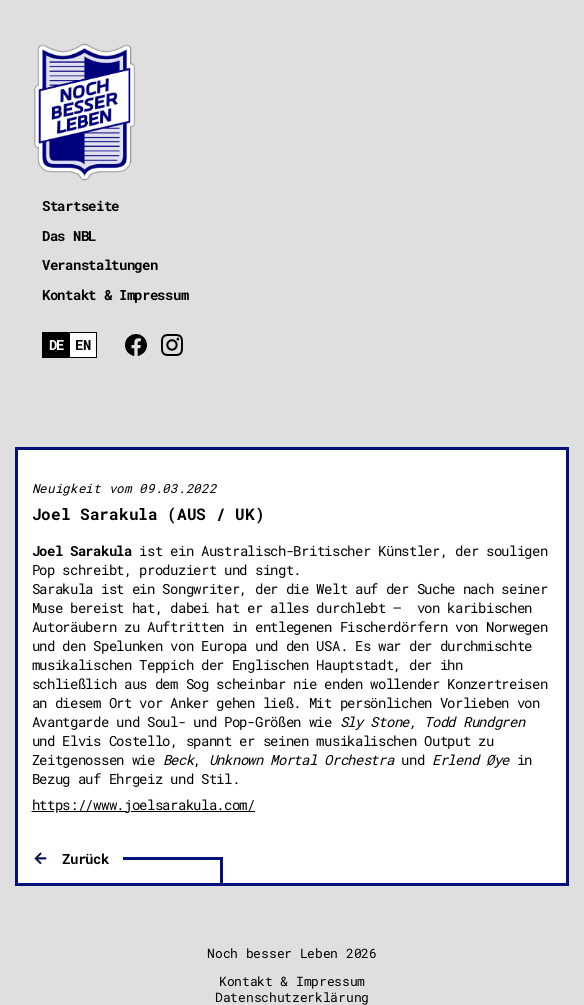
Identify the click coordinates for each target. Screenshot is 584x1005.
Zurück (85, 858)
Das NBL (69, 235)
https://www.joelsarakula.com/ (143, 804)
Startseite (80, 205)
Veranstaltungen (100, 264)
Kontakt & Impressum (115, 294)
